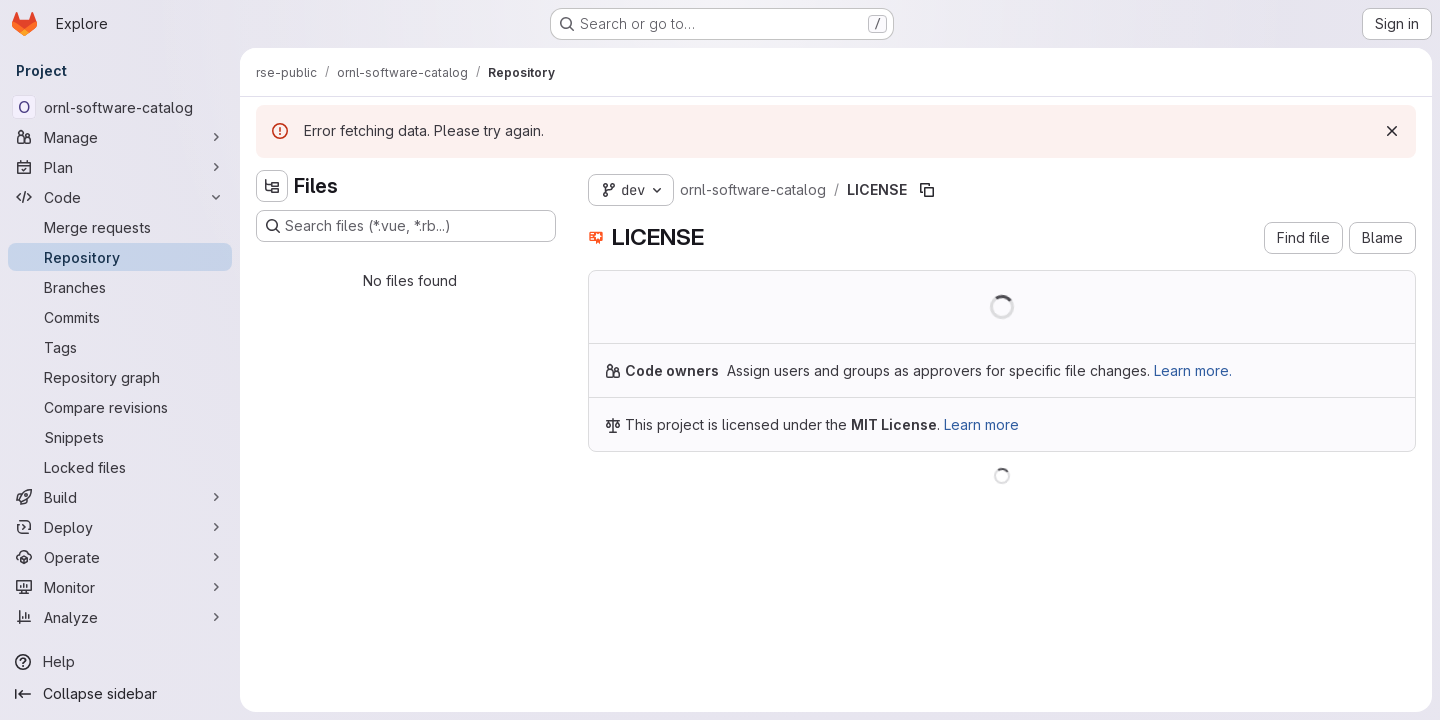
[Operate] (120, 557)
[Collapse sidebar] (120, 694)
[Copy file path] (927, 190)
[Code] (120, 197)
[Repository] (120, 257)
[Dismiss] (1392, 131)
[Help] (120, 662)
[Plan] (120, 167)
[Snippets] (120, 437)
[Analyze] (120, 617)
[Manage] (120, 137)
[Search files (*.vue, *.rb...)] (406, 226)
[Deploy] (120, 527)
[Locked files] (120, 467)
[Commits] (120, 317)
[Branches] (120, 287)
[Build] (120, 497)
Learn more (981, 424)
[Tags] (120, 347)
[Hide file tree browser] (272, 186)
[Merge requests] (120, 227)
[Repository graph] (120, 377)
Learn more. (1193, 370)
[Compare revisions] (120, 407)
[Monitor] (120, 587)
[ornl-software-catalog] (120, 107)
